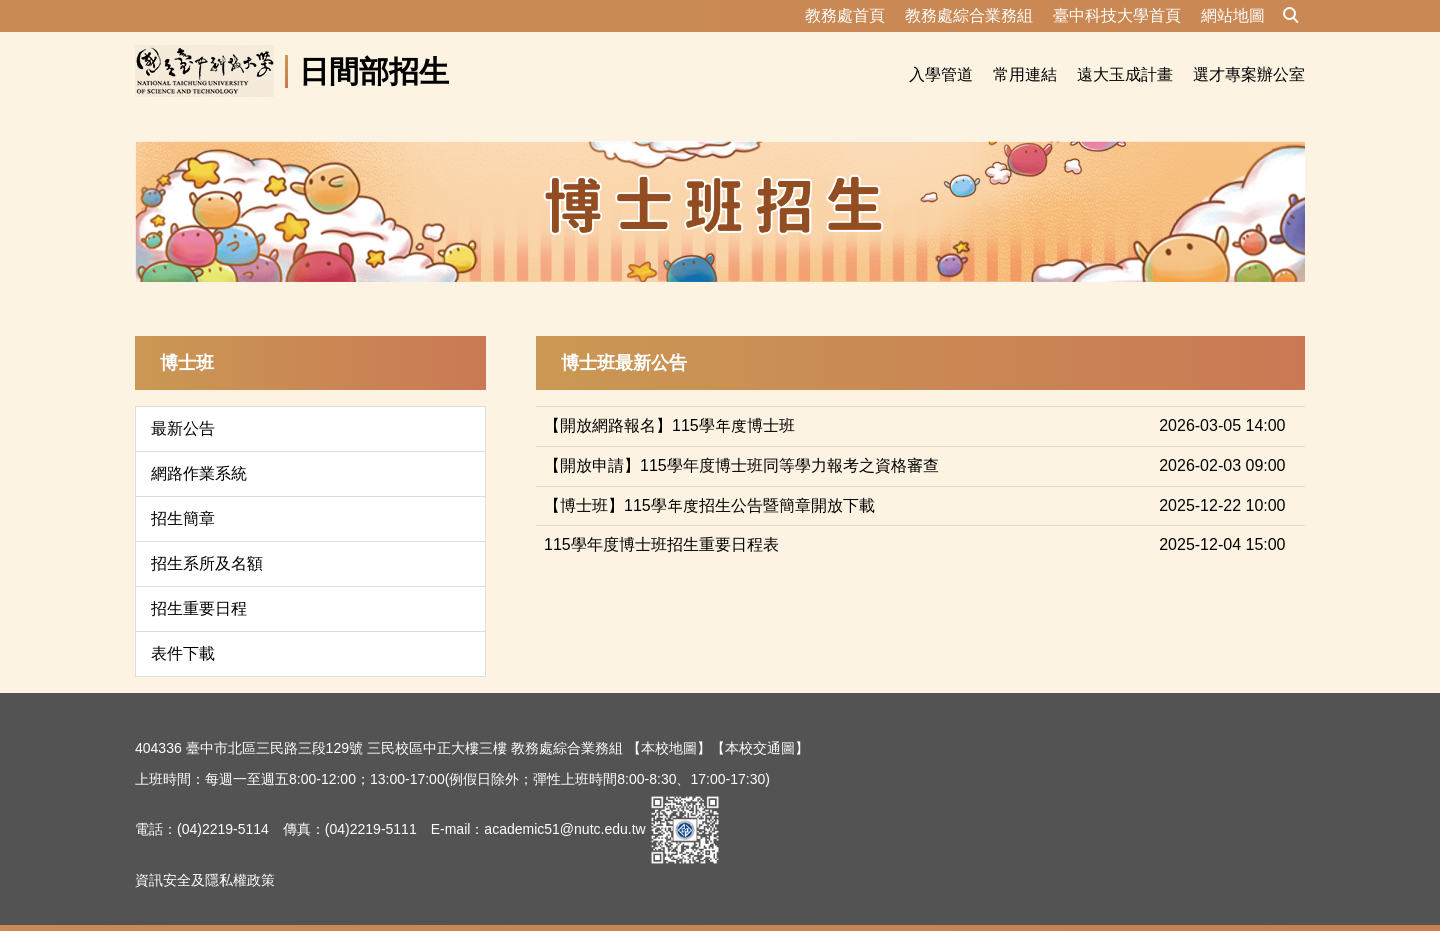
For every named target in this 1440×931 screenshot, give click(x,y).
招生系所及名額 (207, 539)
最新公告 (183, 404)
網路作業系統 (199, 449)
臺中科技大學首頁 (1117, 15)
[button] (1291, 16)
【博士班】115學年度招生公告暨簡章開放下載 (709, 481)
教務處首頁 (845, 15)
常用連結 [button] (1025, 74)
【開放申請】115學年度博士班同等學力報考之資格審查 (741, 441)
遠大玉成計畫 (1125, 74)
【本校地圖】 (669, 724)
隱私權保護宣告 (184, 906)
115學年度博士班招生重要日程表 (661, 520)
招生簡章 (183, 494)
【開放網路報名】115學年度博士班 (669, 401)
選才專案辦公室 (1249, 74)
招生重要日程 (199, 584)
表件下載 (183, 629)
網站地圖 (1233, 15)
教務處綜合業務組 (969, 15)
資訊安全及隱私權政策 (205, 856)
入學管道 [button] (941, 74)
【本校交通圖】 (760, 724)
